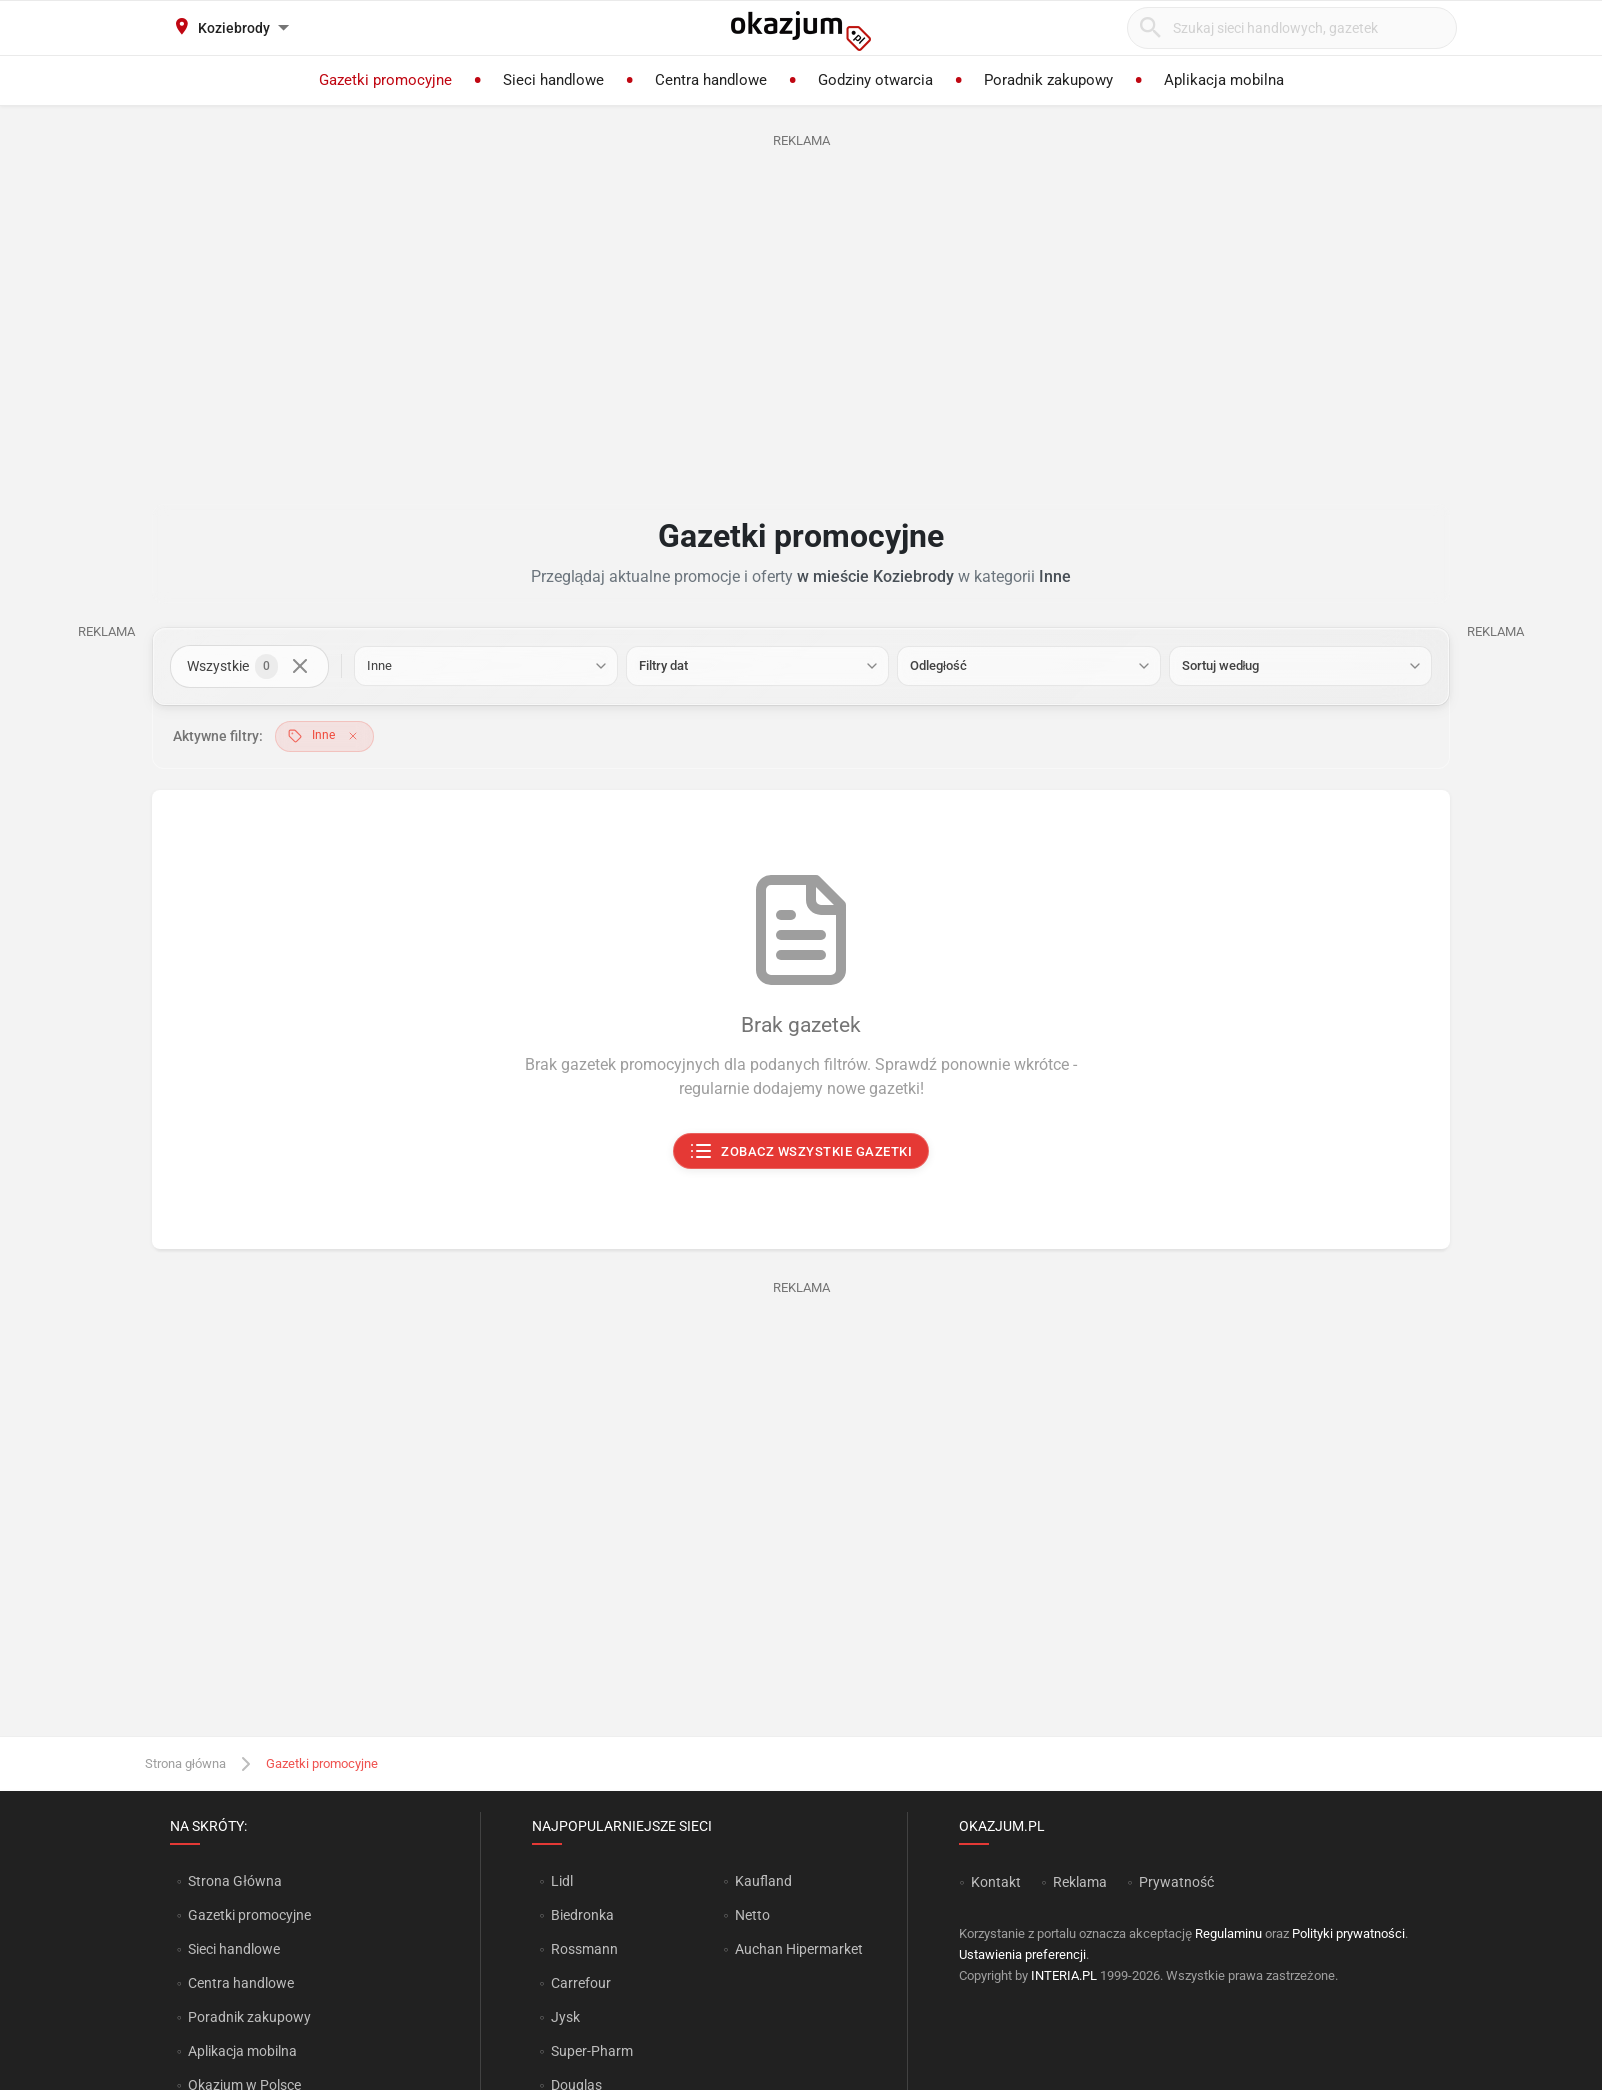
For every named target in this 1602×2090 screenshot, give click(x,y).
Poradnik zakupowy (249, 2017)
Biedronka (582, 1915)
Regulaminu (1228, 1933)
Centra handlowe (241, 1983)
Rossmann (584, 1949)
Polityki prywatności (1348, 1933)
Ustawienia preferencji (1022, 1954)
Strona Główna (234, 1881)
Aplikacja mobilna (242, 2051)
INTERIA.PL (1064, 1975)
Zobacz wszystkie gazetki (801, 1152)
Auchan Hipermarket (799, 1949)
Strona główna (185, 1763)
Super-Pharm (592, 2051)
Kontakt (996, 1882)
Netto (752, 1915)
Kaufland (763, 1881)
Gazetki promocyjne (249, 1915)
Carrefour (581, 1983)
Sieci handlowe (234, 1949)
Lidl (562, 1881)
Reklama (1080, 1882)
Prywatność (1176, 1882)
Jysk (565, 2017)
